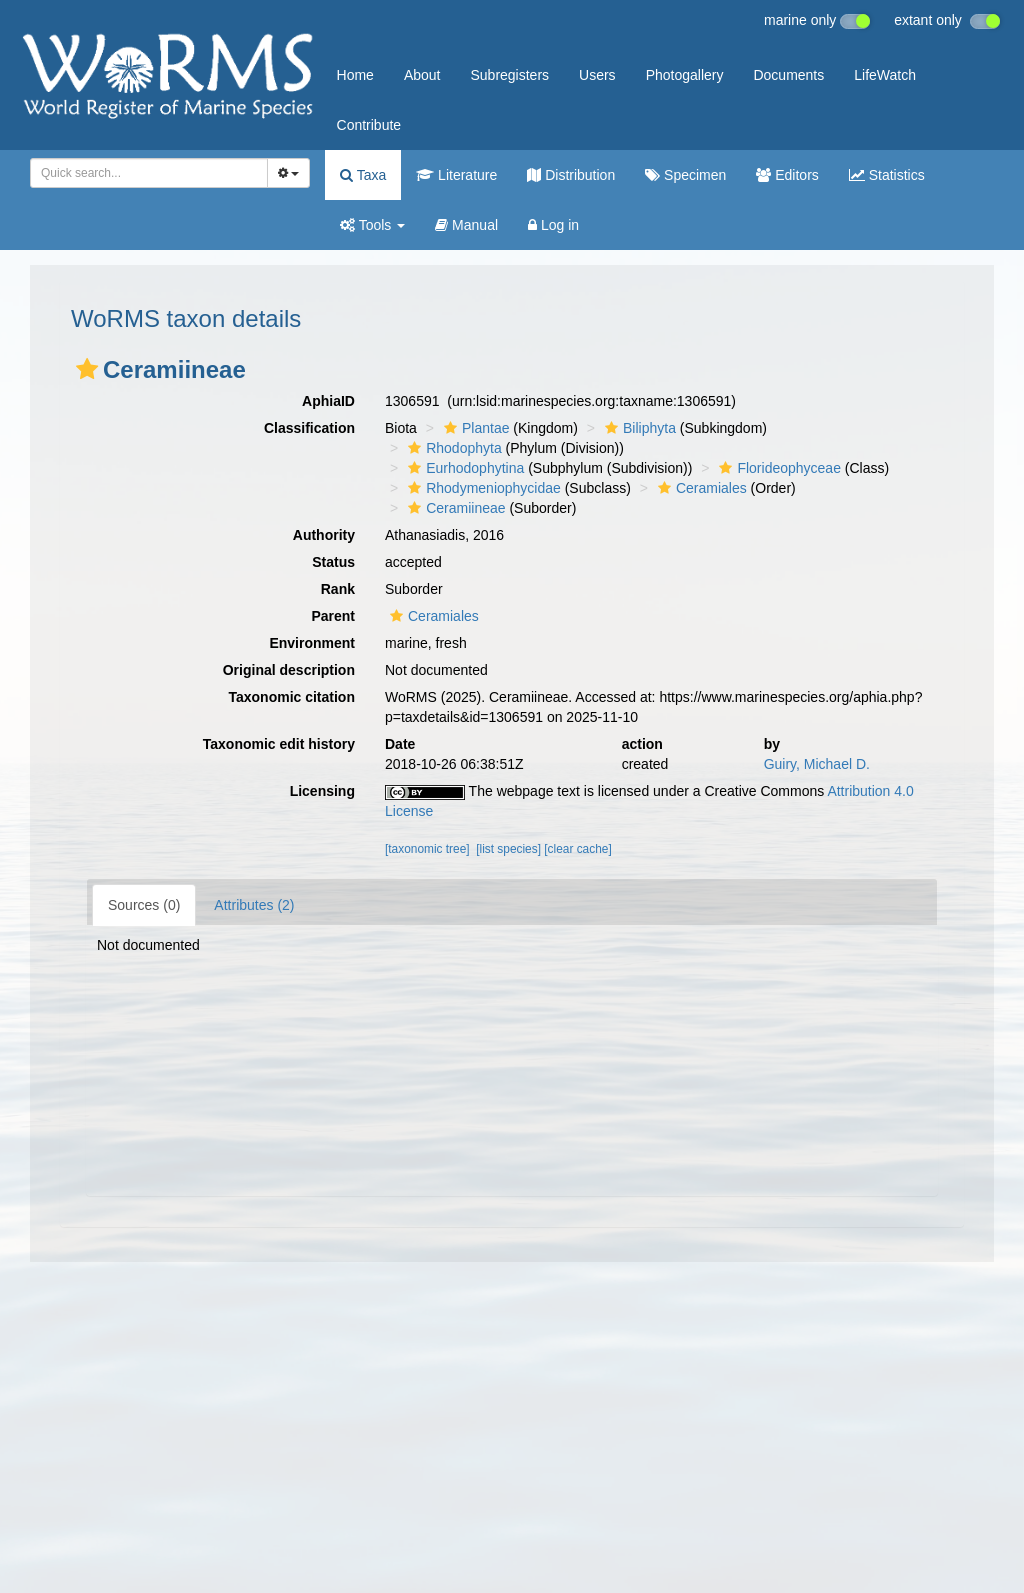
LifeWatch (885, 75)
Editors (787, 175)
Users (597, 75)
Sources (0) (144, 905)
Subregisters (509, 75)
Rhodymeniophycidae (482, 488)
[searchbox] (143, 173)
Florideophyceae (777, 468)
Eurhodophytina (463, 468)
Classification (309, 428)
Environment (312, 643)
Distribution (571, 175)
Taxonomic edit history (279, 744)
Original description (289, 670)
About (422, 75)
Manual (466, 225)
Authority (324, 535)
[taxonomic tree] (427, 849)
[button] (87, 369)
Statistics (887, 175)
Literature (456, 175)
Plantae (474, 428)
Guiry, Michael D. (817, 764)
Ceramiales (700, 488)
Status (333, 562)
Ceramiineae (454, 508)
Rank (338, 589)
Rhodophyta (452, 448)
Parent (333, 616)
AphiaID (328, 401)
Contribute (369, 125)
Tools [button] (372, 225)
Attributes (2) (254, 905)
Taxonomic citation (291, 697)
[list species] (508, 849)
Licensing (322, 791)
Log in (553, 225)
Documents (788, 75)
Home (355, 75)
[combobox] (149, 173)
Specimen (685, 175)
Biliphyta (638, 428)
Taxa (363, 175)
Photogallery (685, 75)
